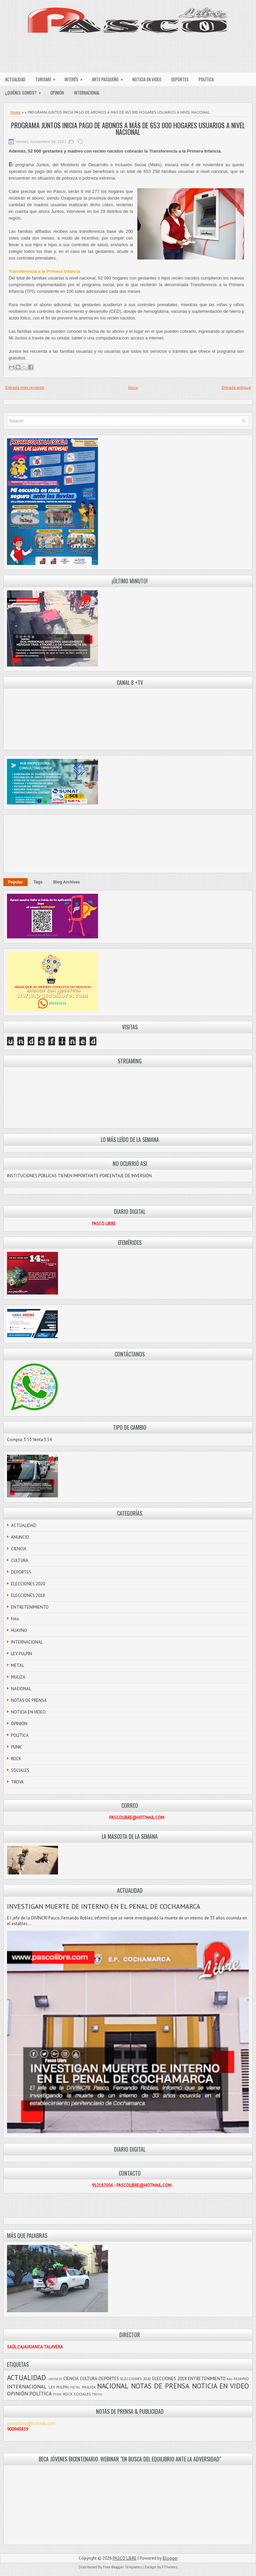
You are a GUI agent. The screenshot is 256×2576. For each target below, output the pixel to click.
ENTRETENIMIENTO (30, 1607)
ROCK (16, 1759)
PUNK (16, 1747)
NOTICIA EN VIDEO (146, 79)
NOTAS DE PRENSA (29, 1700)
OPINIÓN (57, 92)
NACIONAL (21, 1689)
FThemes (169, 2567)
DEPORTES (180, 79)
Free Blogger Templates (122, 2567)
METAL (17, 1665)
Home (15, 112)
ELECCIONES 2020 (28, 1584)
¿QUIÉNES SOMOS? (25, 91)
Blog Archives (66, 882)
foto (15, 1619)
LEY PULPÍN (21, 1654)
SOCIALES (20, 1770)
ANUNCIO (20, 1537)
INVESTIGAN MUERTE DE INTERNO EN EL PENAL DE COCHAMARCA (103, 1906)
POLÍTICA (206, 79)
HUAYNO (19, 1630)
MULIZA (18, 1677)
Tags (38, 882)
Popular (15, 882)
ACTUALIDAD (15, 79)
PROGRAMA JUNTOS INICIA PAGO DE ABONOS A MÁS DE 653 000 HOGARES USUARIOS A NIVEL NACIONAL (128, 128)
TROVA (17, 1782)
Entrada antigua (236, 387)
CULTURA (19, 1560)
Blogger (170, 2558)
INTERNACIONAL (87, 92)
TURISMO (47, 78)
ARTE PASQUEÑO (109, 78)
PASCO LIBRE (125, 2558)
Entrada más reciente (24, 387)
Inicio (133, 387)
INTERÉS (76, 78)
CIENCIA (18, 1549)
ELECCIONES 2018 (28, 1595)
